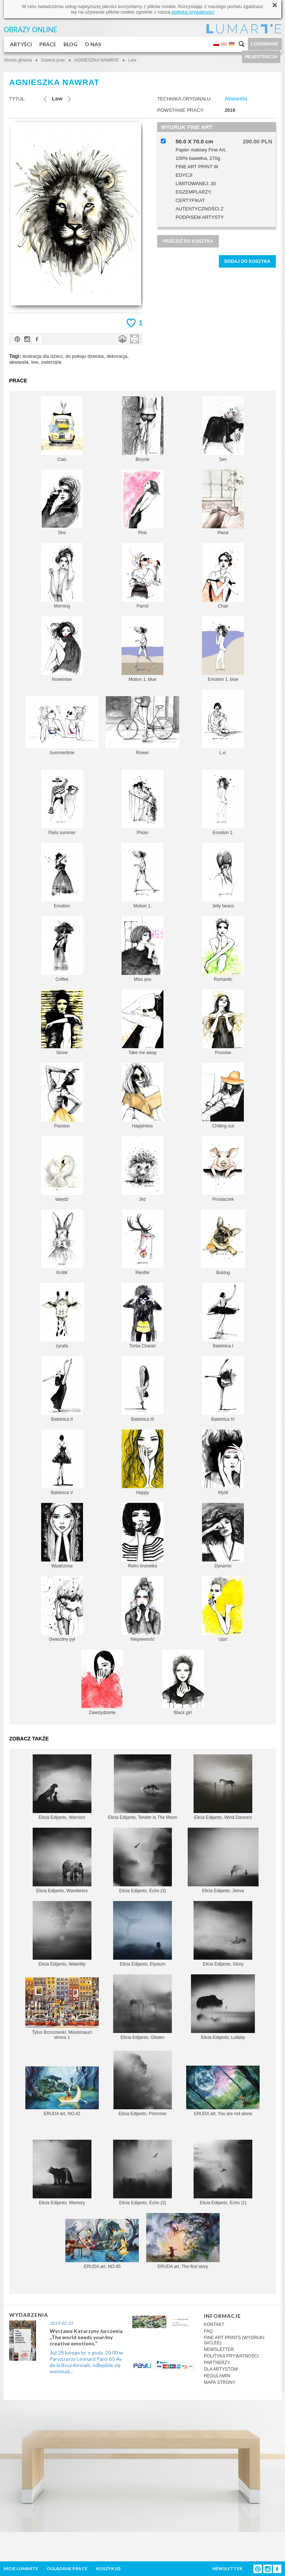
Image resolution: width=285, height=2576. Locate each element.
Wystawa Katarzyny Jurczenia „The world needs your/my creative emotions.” (86, 2337)
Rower (142, 725)
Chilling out (223, 1096)
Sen (223, 429)
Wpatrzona (62, 1535)
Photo (142, 802)
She (62, 502)
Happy (142, 1462)
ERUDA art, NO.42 (62, 2091)
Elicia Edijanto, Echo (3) (142, 1860)
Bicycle (142, 429)
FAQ (208, 2331)
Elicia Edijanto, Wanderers (62, 1860)
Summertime (62, 725)
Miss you (142, 949)
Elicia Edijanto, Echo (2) (142, 2172)
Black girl (183, 1682)
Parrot (142, 576)
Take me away (142, 1022)
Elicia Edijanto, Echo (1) (223, 2172)
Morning (62, 576)
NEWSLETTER (219, 2349)
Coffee (62, 949)
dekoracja (117, 356)
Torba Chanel (142, 1315)
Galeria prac (53, 60)
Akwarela (236, 98)
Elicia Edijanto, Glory (223, 1934)
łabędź (62, 1169)
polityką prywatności (193, 12)
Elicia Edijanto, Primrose (142, 2083)
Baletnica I (223, 1315)
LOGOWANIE (264, 44)
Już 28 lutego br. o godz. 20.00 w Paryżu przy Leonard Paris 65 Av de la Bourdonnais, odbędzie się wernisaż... (86, 2361)
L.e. (223, 722)
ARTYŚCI (21, 44)
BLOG (70, 44)
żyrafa (62, 1315)
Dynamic (223, 1535)
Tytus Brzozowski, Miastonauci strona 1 (62, 2008)
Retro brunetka (142, 1535)
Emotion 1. (223, 802)
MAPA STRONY (219, 2382)
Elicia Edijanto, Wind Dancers (223, 1787)
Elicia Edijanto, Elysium (142, 1934)
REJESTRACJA (261, 56)
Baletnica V (62, 1462)
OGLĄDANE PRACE (67, 2568)
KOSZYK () (108, 2568)
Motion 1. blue (142, 649)
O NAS (93, 44)
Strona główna (18, 60)
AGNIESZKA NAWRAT (96, 60)
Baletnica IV (223, 1389)
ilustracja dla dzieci (42, 356)
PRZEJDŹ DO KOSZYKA (188, 241)
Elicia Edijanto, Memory (62, 2172)
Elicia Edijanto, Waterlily (62, 1934)
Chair (223, 576)
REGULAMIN (217, 2375)
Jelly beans (223, 876)
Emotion (62, 876)
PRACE (47, 44)
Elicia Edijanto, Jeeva (223, 1860)
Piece (223, 502)
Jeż (142, 1169)
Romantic (223, 949)
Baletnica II (62, 1389)
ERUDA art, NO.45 (102, 2244)
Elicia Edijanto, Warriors (62, 1787)
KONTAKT (214, 2324)
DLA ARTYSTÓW (221, 2369)
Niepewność (142, 1609)
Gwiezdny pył (62, 1609)
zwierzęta (51, 362)
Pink (142, 502)
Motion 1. (142, 876)
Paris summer (62, 802)
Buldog (223, 1242)
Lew (132, 60)
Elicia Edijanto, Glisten (142, 2007)
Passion (62, 1096)
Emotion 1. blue (223, 649)
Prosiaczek (223, 1169)
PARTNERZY (217, 2362)
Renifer (142, 1242)
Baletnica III (142, 1389)
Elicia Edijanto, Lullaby (223, 2007)
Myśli (223, 1462)
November (62, 649)
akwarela (18, 362)
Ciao (62, 429)
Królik (62, 1242)
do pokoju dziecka (84, 356)
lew (35, 362)
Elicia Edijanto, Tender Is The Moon (142, 1787)
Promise (223, 1022)
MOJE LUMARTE (21, 2568)
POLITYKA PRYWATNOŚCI (231, 2356)
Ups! (223, 1609)
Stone (62, 1022)
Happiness (142, 1096)
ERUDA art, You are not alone (223, 2091)
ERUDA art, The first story (183, 2241)
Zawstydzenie (102, 1682)
